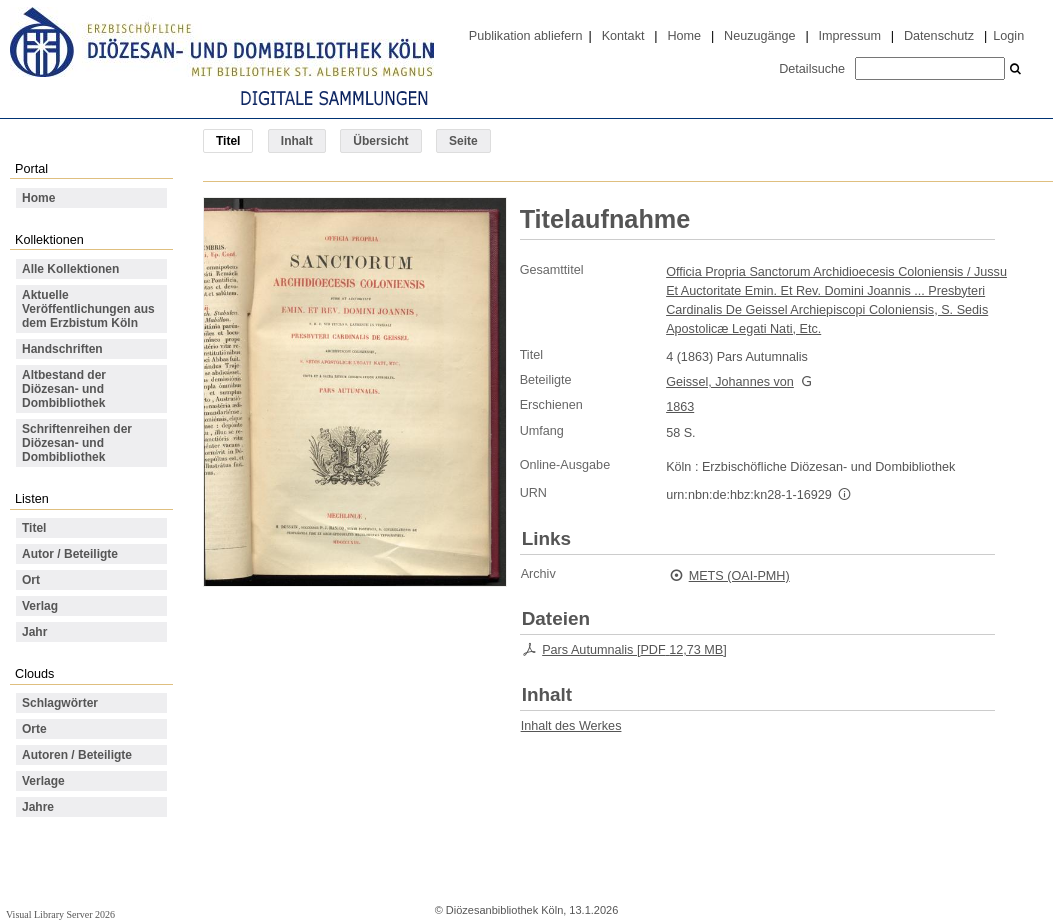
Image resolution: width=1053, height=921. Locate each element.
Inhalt (297, 141)
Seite (463, 141)
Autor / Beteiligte (70, 554)
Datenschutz (939, 36)
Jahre (38, 807)
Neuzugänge (760, 36)
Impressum (850, 36)
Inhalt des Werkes (571, 726)
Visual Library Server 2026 (60, 914)
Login (1008, 36)
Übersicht (380, 141)
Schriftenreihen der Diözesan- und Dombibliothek (77, 443)
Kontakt (623, 36)
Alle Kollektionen (70, 269)
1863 (680, 407)
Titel (34, 528)
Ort (31, 580)
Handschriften (62, 349)
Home (684, 36)
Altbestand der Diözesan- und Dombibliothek (64, 389)
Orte (34, 729)
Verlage (43, 781)
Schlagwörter (60, 703)
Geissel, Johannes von (730, 382)
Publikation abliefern (526, 36)
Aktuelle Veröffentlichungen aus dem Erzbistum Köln (88, 309)
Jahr (34, 632)
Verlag (40, 606)
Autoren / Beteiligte (77, 755)
